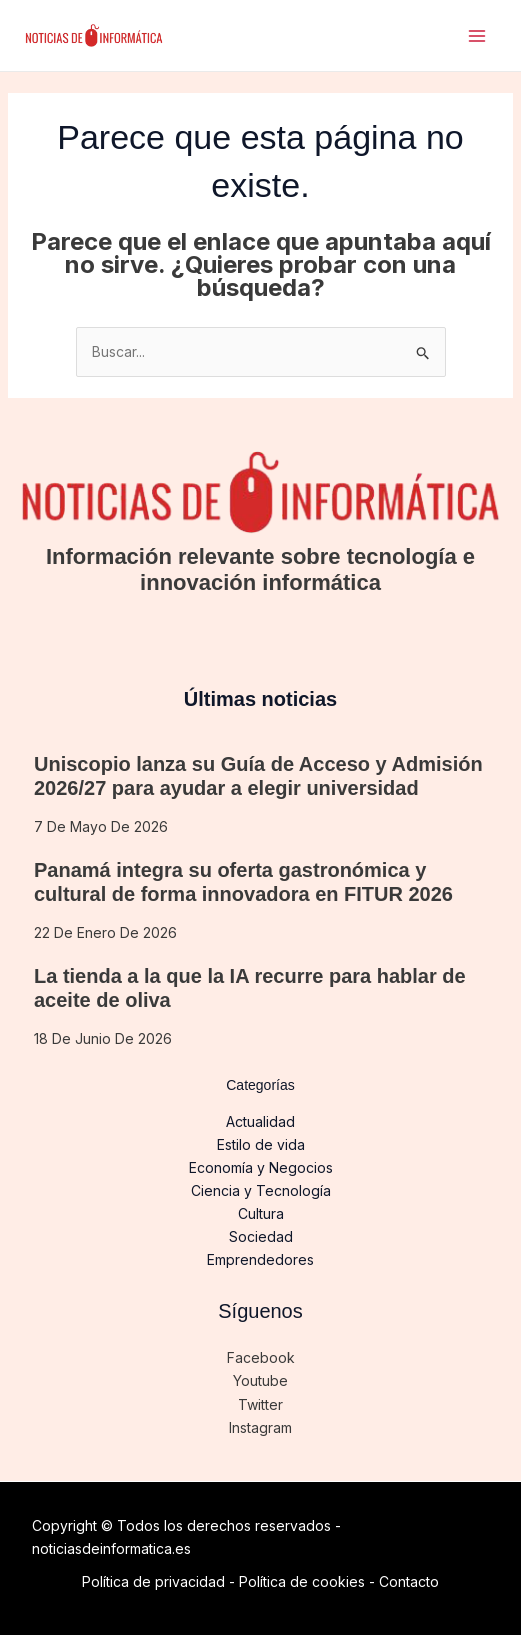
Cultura (261, 1213)
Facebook (261, 1357)
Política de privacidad (153, 1581)
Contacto (409, 1581)
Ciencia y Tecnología (261, 1190)
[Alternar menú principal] (476, 35)
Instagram (260, 1427)
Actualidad (260, 1121)
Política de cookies (302, 1581)
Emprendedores (260, 1259)
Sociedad (261, 1236)
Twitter (260, 1404)
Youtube (260, 1380)
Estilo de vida (261, 1144)
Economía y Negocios (261, 1167)
